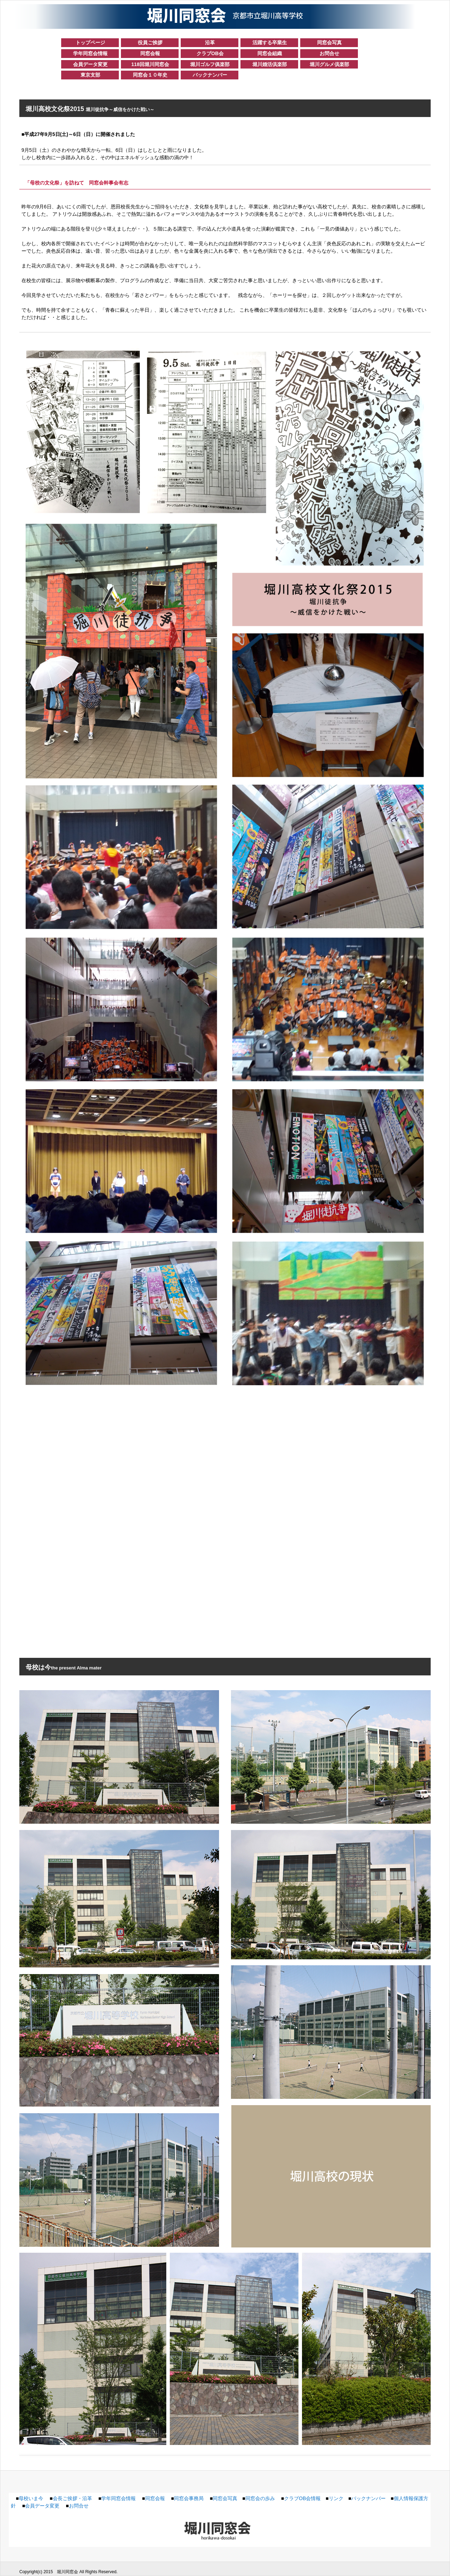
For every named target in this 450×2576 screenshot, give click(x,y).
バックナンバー (210, 75)
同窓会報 (150, 53)
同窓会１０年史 (150, 75)
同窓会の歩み (260, 2498)
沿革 (210, 42)
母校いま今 (31, 2498)
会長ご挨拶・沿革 (72, 2498)
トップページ (90, 42)
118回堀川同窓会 (150, 64)
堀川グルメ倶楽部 (329, 64)
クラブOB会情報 (302, 2498)
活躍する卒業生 (269, 42)
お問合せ (329, 53)
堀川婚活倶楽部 (269, 64)
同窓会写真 (329, 42)
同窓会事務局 (189, 2498)
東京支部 (90, 75)
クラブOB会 (210, 53)
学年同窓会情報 (90, 53)
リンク (336, 2498)
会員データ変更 (90, 64)
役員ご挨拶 (150, 42)
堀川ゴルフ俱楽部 (210, 64)
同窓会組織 (269, 53)
